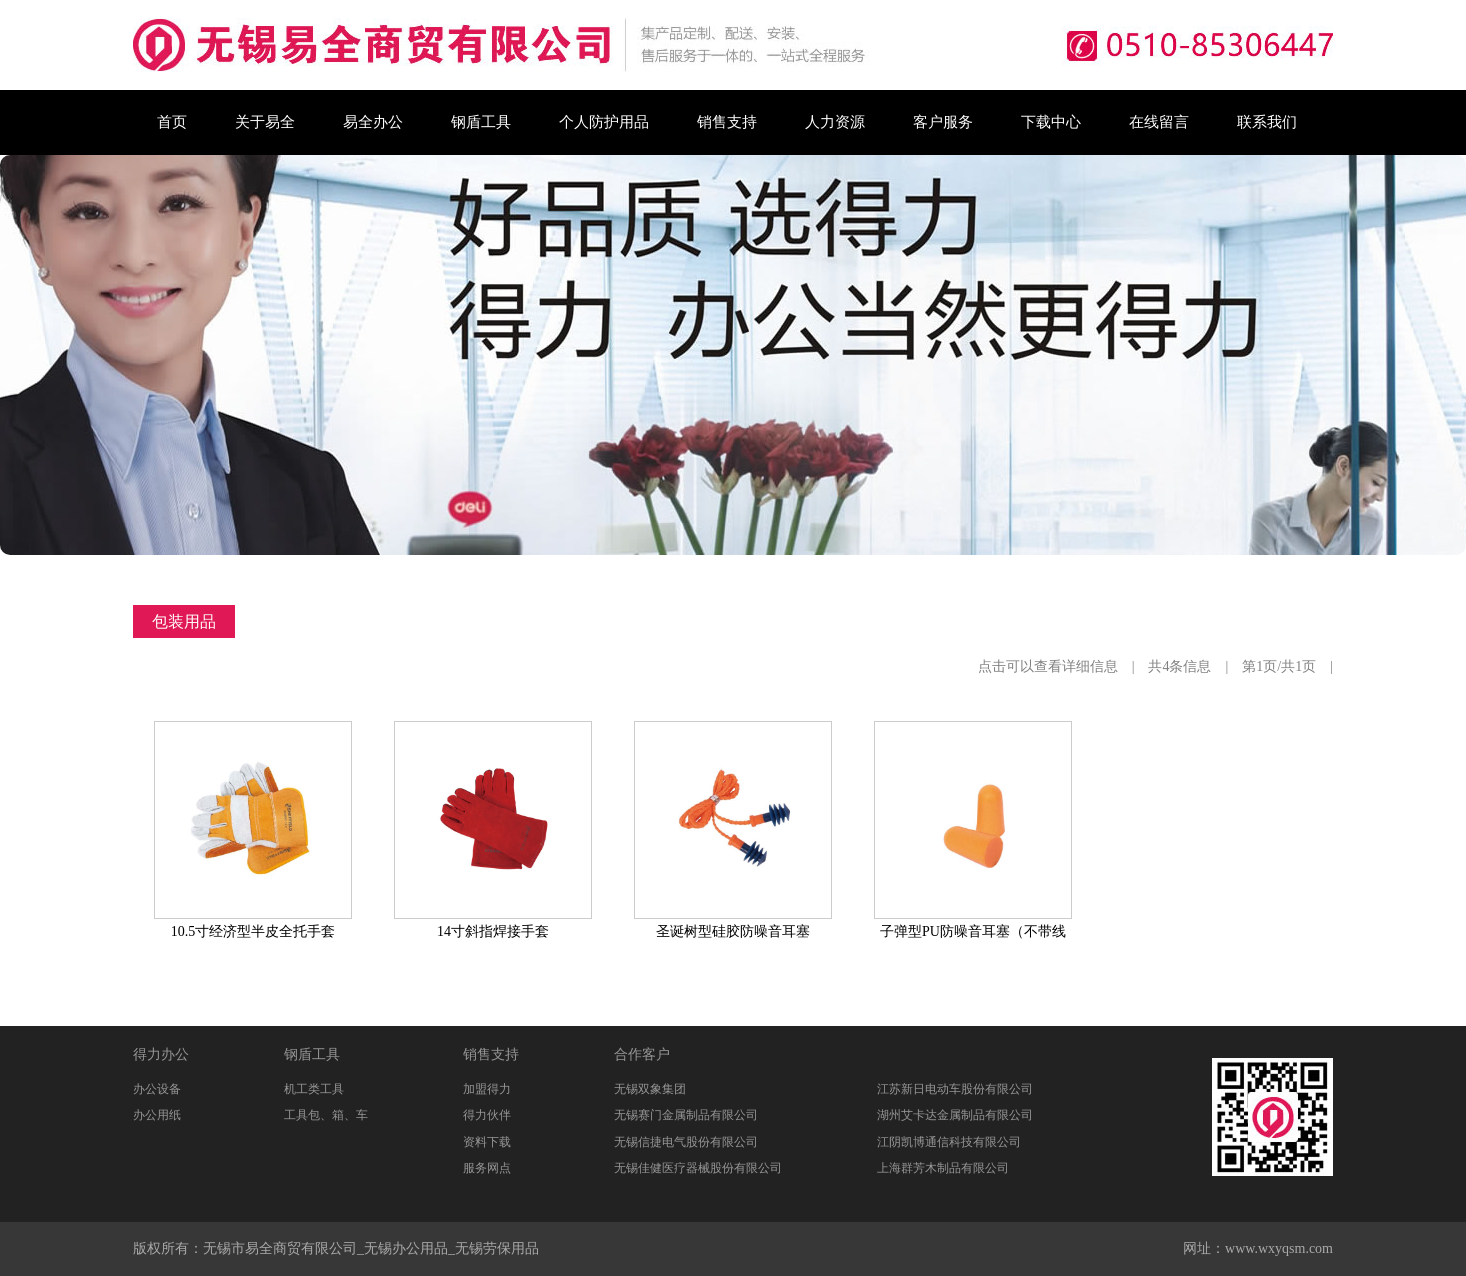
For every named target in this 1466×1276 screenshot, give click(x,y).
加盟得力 (487, 1089)
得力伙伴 (487, 1115)
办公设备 (157, 1089)
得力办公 (161, 1054)
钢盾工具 (481, 122)
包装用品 (184, 621)
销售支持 (727, 122)
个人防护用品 (604, 122)
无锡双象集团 (650, 1089)
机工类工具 (314, 1089)
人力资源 (835, 122)
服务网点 (487, 1168)
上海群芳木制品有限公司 (943, 1168)
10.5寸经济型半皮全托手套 (253, 931)
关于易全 (265, 122)
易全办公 (373, 122)
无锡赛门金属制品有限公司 (686, 1115)
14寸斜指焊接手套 (493, 931)
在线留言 (1159, 122)
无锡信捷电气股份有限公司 (686, 1142)
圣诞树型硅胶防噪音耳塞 (733, 931)
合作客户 (642, 1054)
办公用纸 (157, 1115)
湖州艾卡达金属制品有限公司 (955, 1115)
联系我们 (1267, 122)
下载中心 (1051, 122)
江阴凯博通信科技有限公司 (949, 1142)
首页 (172, 122)
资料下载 (487, 1142)
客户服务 (943, 122)
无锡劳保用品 (497, 1248)
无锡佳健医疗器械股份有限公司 (698, 1168)
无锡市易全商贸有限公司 (280, 1248)
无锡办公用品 (406, 1248)
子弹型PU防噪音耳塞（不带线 (973, 931)
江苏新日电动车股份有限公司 (955, 1089)
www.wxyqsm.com (1279, 1248)
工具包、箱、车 (326, 1115)
